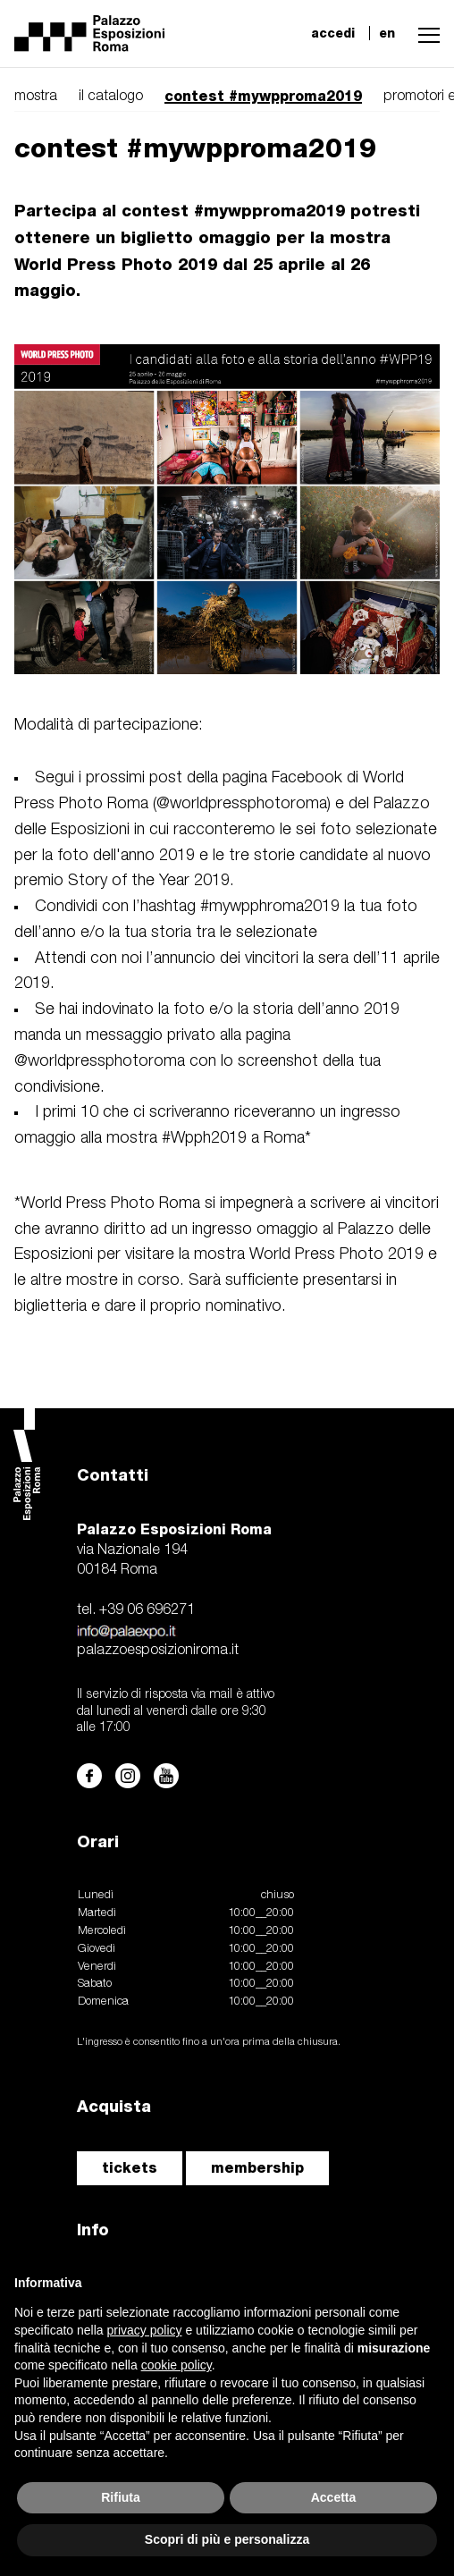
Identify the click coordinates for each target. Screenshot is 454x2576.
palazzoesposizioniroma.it (158, 1650)
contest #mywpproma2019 (263, 96)
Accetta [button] (334, 2497)
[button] (424, 33)
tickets (129, 2167)
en (387, 33)
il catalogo (111, 96)
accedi (333, 33)
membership (257, 2167)
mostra (35, 96)
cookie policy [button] (176, 2365)
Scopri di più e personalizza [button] (227, 2539)
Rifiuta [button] (120, 2497)
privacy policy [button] (144, 2330)
